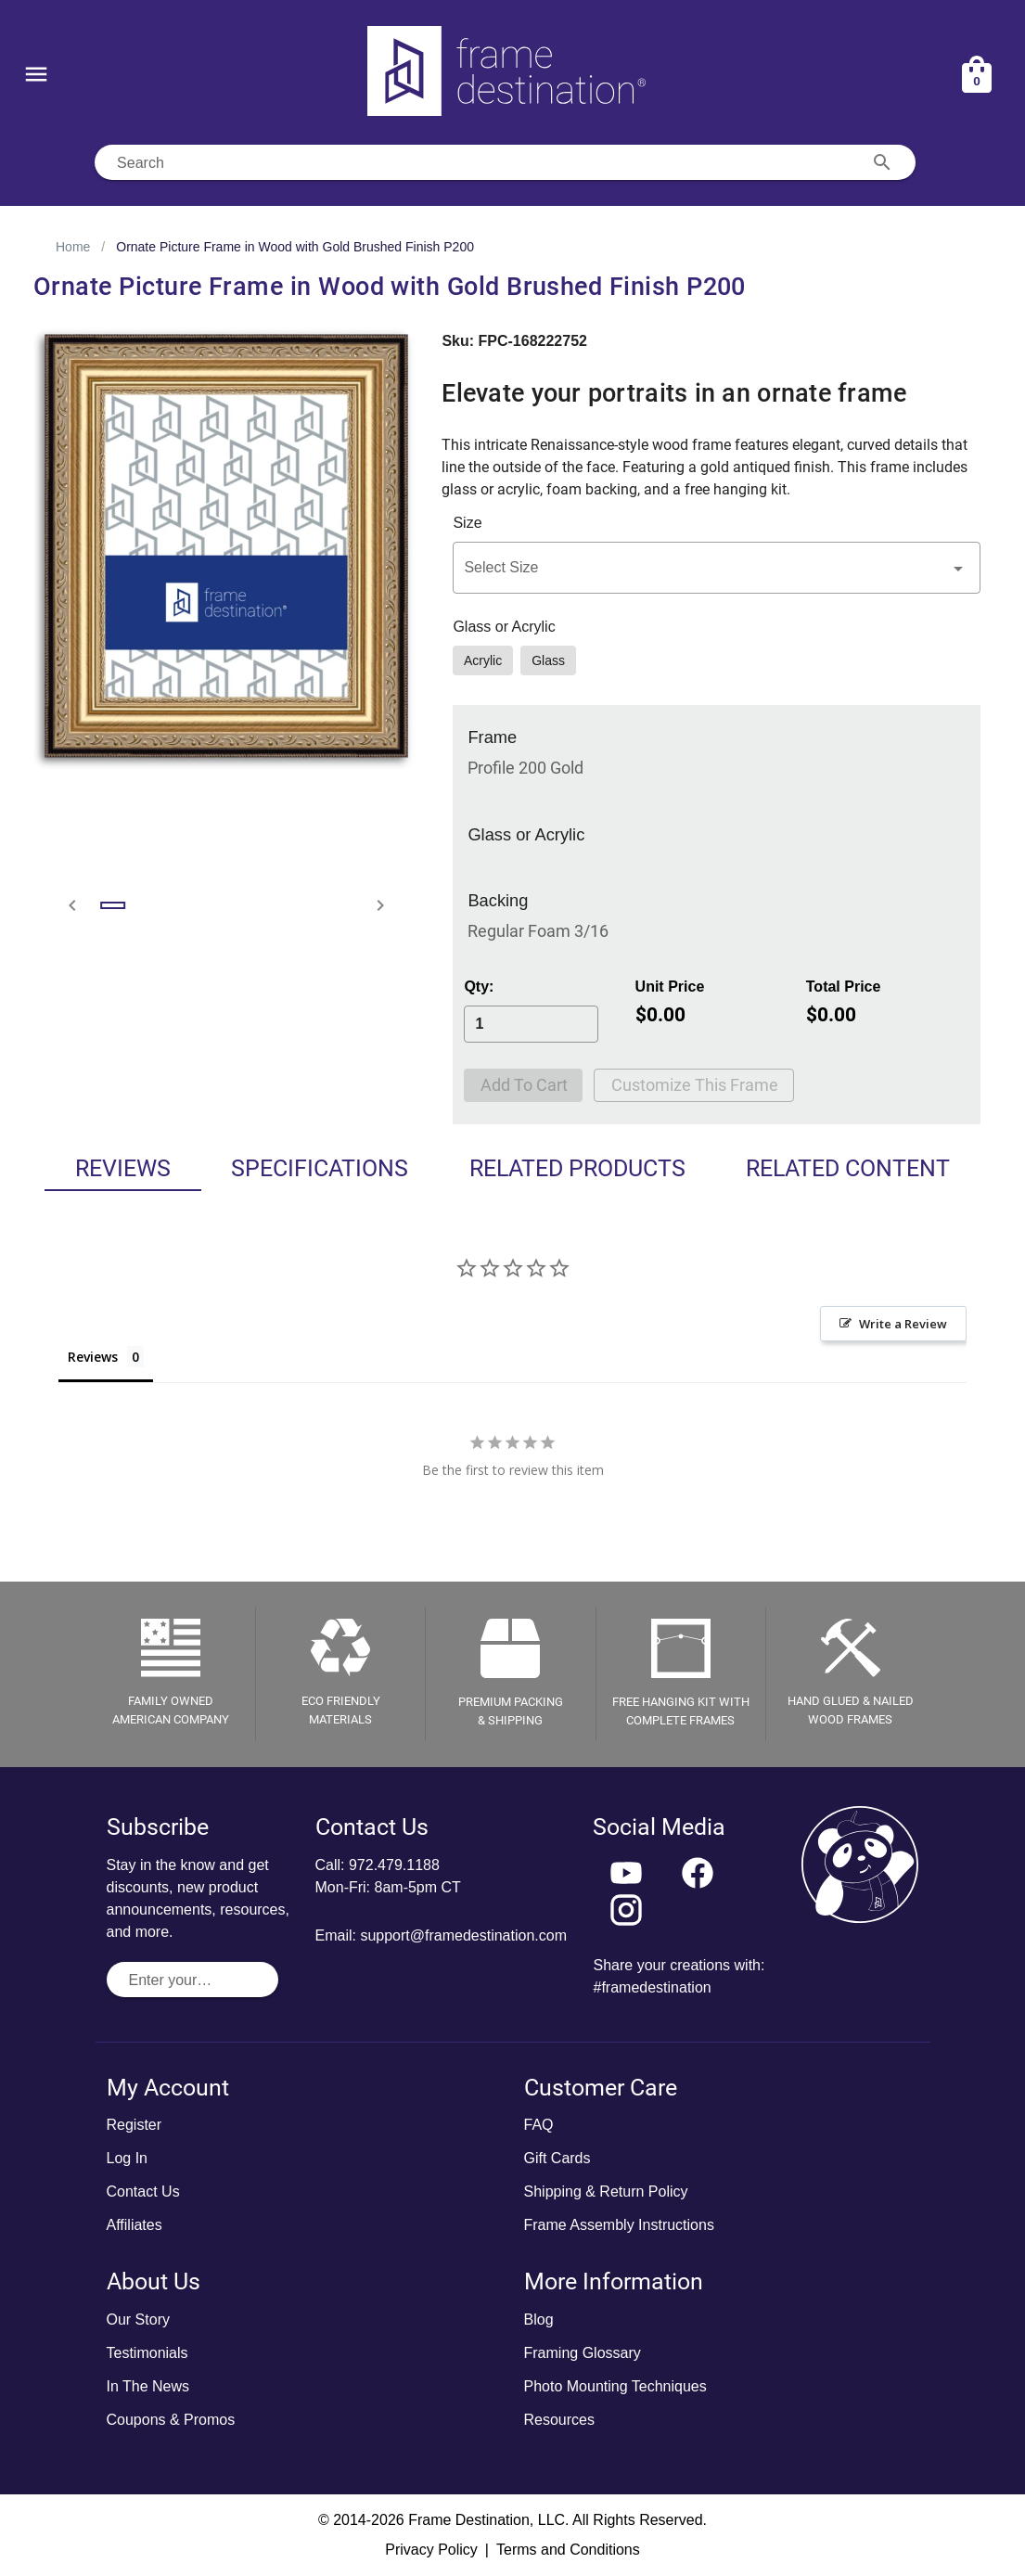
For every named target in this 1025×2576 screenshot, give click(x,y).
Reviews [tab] (123, 1168)
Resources (559, 2420)
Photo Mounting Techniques (615, 2386)
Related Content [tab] (848, 1168)
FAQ (539, 2125)
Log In (127, 2158)
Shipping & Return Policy (606, 2191)
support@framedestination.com (463, 1935)
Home (73, 246)
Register (134, 2125)
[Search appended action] (882, 162)
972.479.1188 (394, 1865)
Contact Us (143, 2191)
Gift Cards (557, 2158)
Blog (539, 2319)
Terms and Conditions (568, 2549)
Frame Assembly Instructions (619, 2225)
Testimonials (147, 2353)
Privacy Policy (431, 2549)
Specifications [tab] (319, 1168)
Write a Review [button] (903, 1323)
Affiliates (134, 2225)
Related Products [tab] (577, 1168)
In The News (148, 2386)
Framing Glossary (582, 2353)
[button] (716, 568)
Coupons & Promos (171, 2420)
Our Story (138, 2319)
